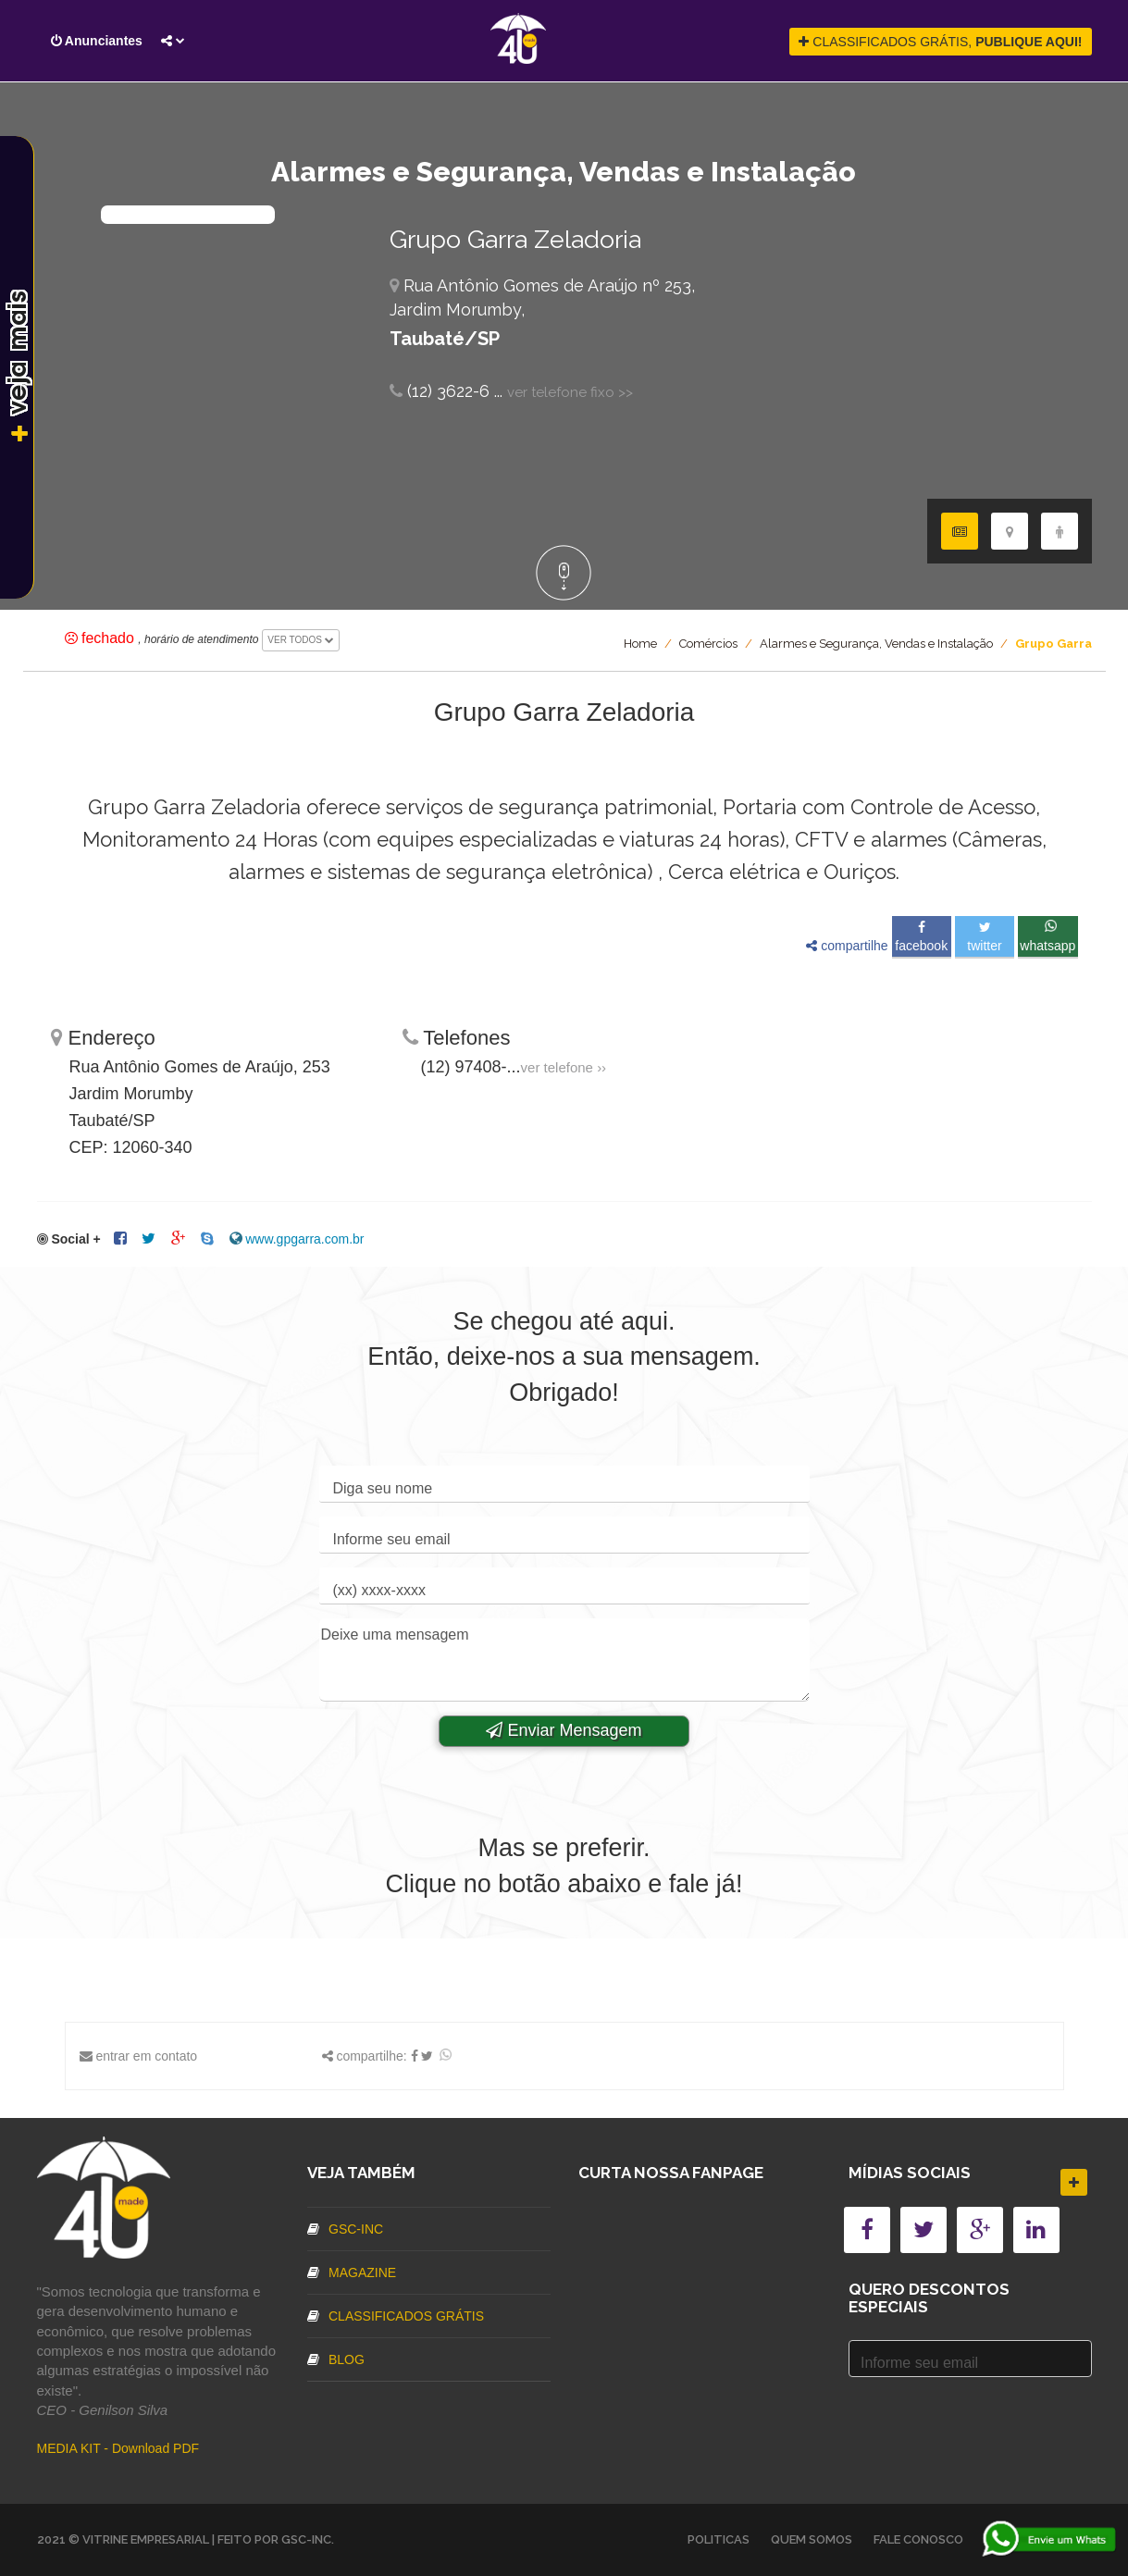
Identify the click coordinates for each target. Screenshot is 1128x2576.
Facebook (921, 937)
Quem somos (811, 2539)
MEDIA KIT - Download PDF (118, 2448)
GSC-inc (345, 2229)
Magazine (351, 2272)
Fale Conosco (918, 2539)
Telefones (457, 1037)
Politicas (719, 2539)
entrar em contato (146, 2056)
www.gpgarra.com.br (304, 1239)
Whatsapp (1047, 936)
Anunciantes (97, 40)
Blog (336, 2359)
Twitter (984, 937)
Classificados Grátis (395, 2316)
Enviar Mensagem (563, 1730)
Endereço (103, 1037)
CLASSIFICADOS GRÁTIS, (940, 41)
